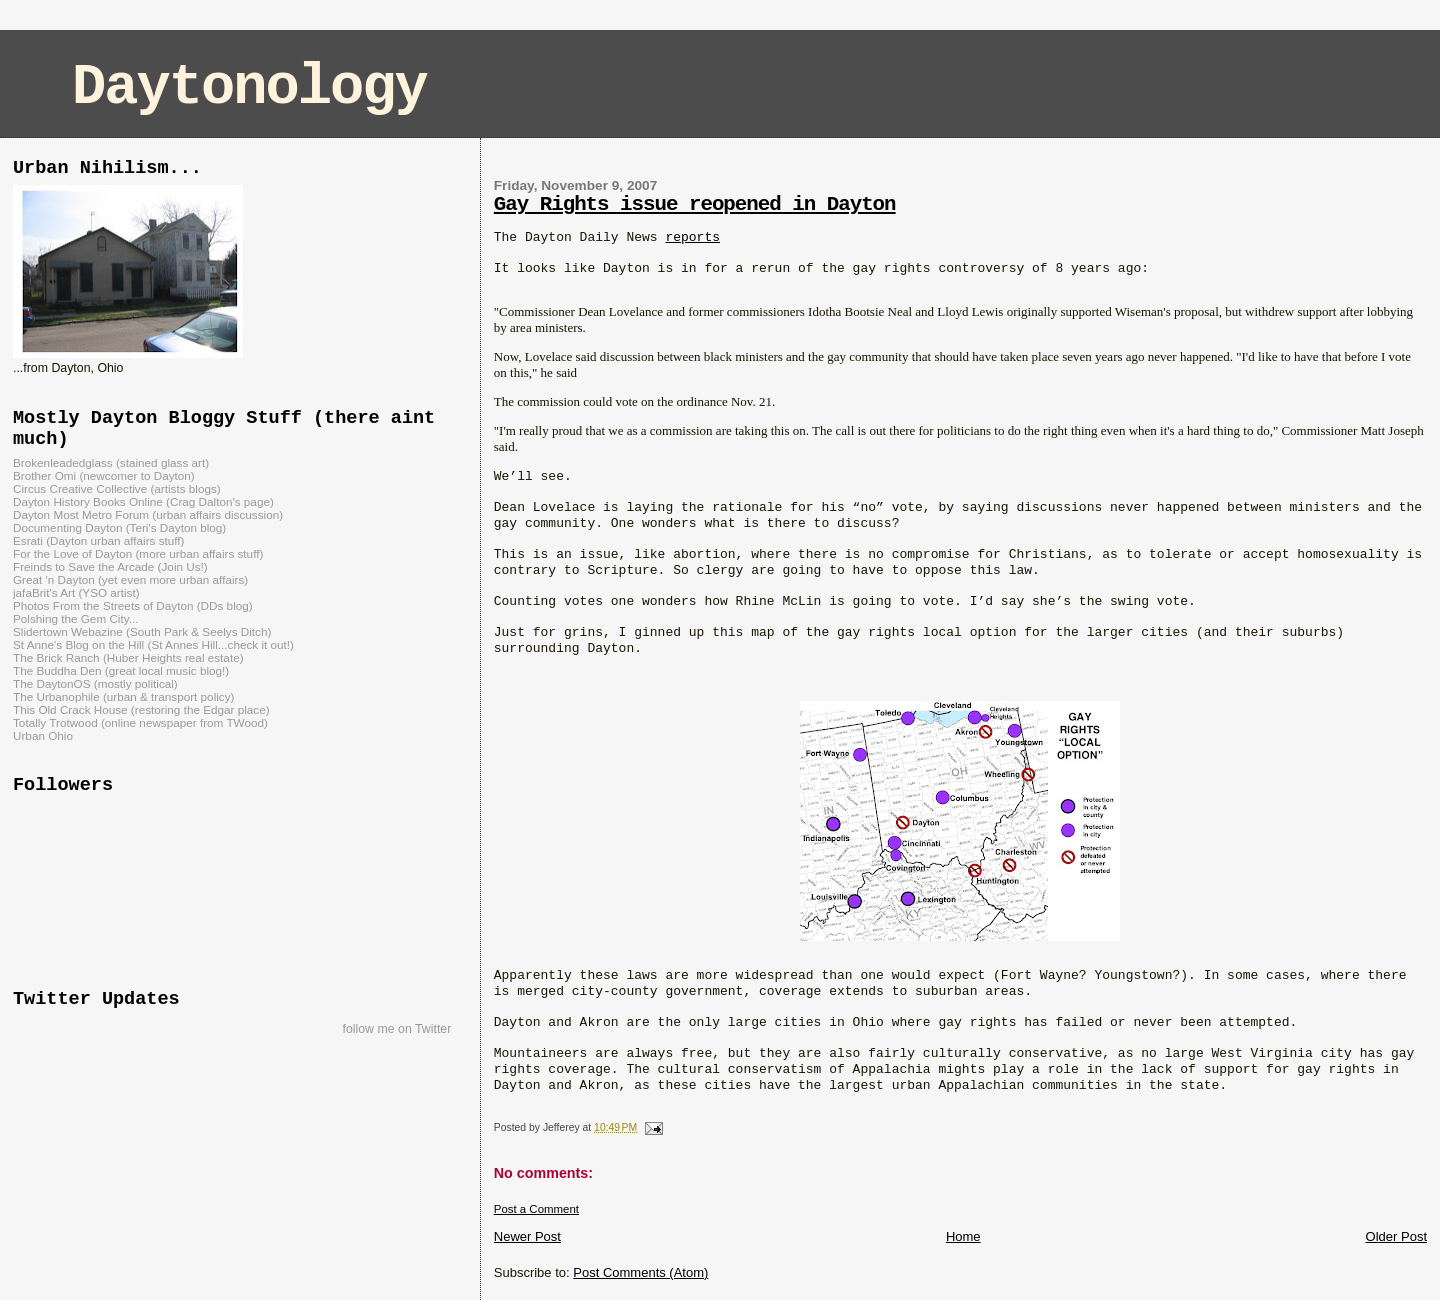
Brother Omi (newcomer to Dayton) (104, 475)
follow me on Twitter (396, 1029)
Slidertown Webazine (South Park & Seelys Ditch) (142, 631)
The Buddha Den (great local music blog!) (121, 670)
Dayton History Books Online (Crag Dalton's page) (143, 501)
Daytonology (249, 87)
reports (692, 237)
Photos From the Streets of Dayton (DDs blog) (133, 605)
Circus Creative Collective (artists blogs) (117, 488)
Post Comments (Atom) (640, 1272)
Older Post (1396, 1236)
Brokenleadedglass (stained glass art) (111, 462)
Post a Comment (536, 1209)
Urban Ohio (43, 735)
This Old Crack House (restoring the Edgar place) (141, 709)
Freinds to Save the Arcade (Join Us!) (110, 566)
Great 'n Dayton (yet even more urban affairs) (130, 579)
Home (963, 1236)
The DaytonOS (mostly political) (95, 683)
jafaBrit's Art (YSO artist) (76, 592)
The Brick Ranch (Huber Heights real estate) (128, 657)
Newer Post (527, 1236)
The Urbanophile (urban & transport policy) (123, 696)
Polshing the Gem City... (75, 618)
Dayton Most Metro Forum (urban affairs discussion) (148, 514)
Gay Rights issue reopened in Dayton (695, 204)
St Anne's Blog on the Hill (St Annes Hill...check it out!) (153, 644)
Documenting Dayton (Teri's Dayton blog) (119, 527)
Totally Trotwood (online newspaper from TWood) (140, 722)
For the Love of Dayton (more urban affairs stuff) (138, 553)
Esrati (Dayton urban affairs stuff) (99, 540)
